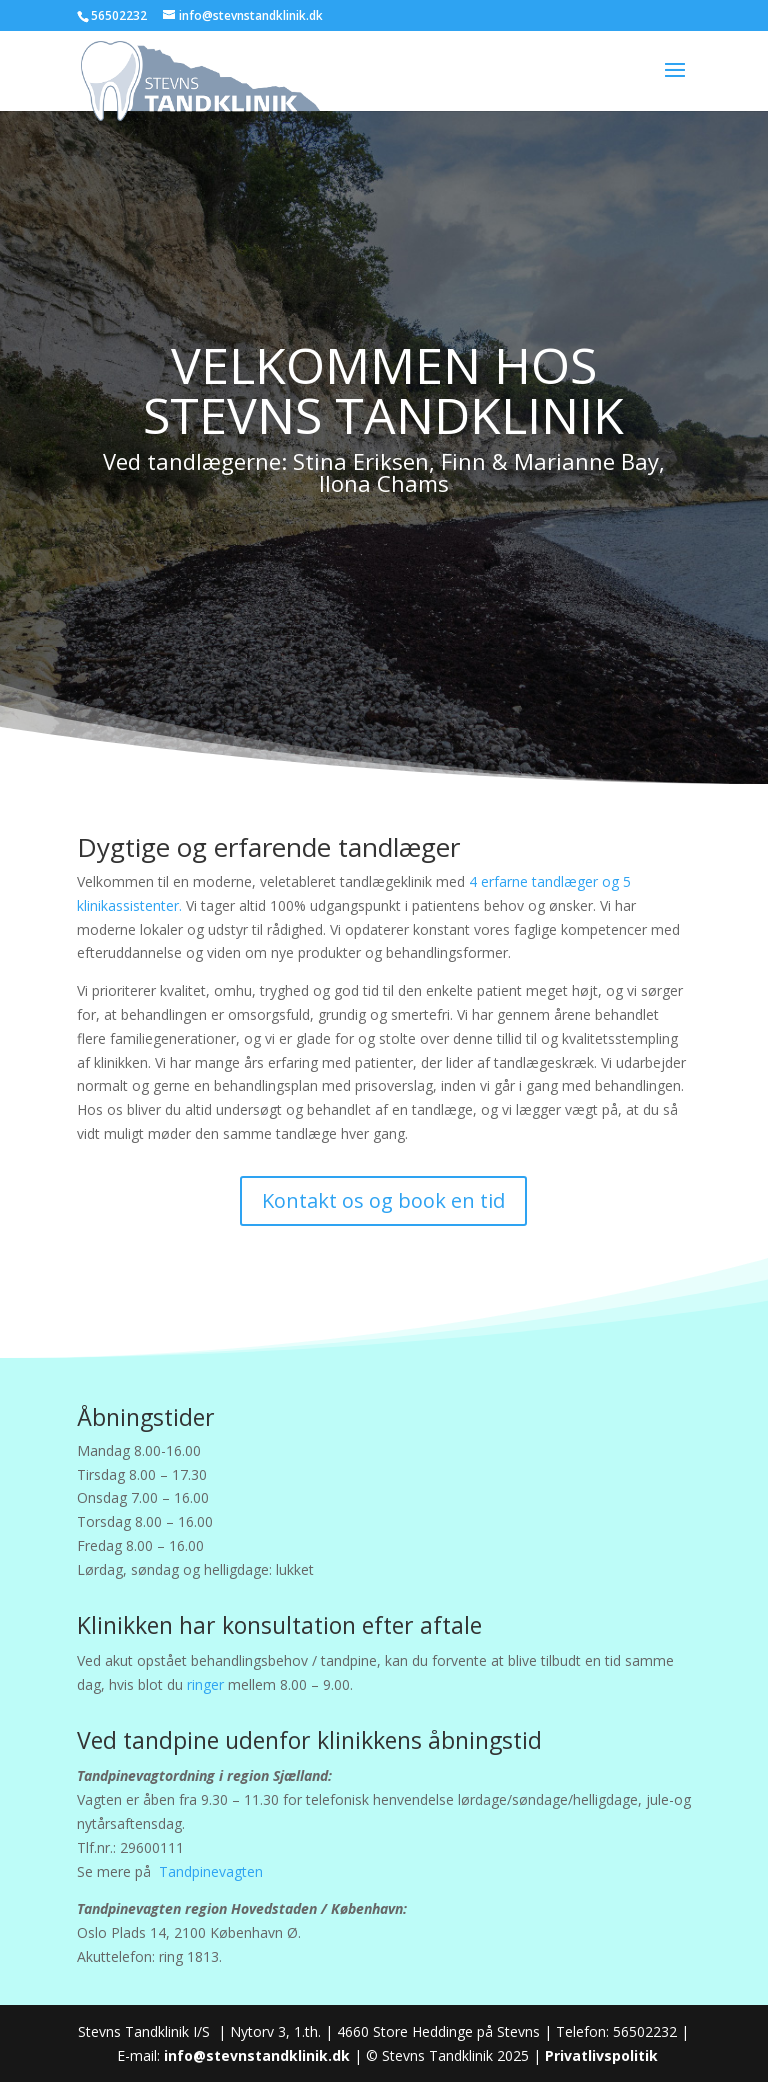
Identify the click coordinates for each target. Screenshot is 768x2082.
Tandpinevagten (211, 1871)
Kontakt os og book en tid (383, 1200)
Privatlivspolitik (601, 2055)
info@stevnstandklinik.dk (257, 2055)
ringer (205, 1684)
